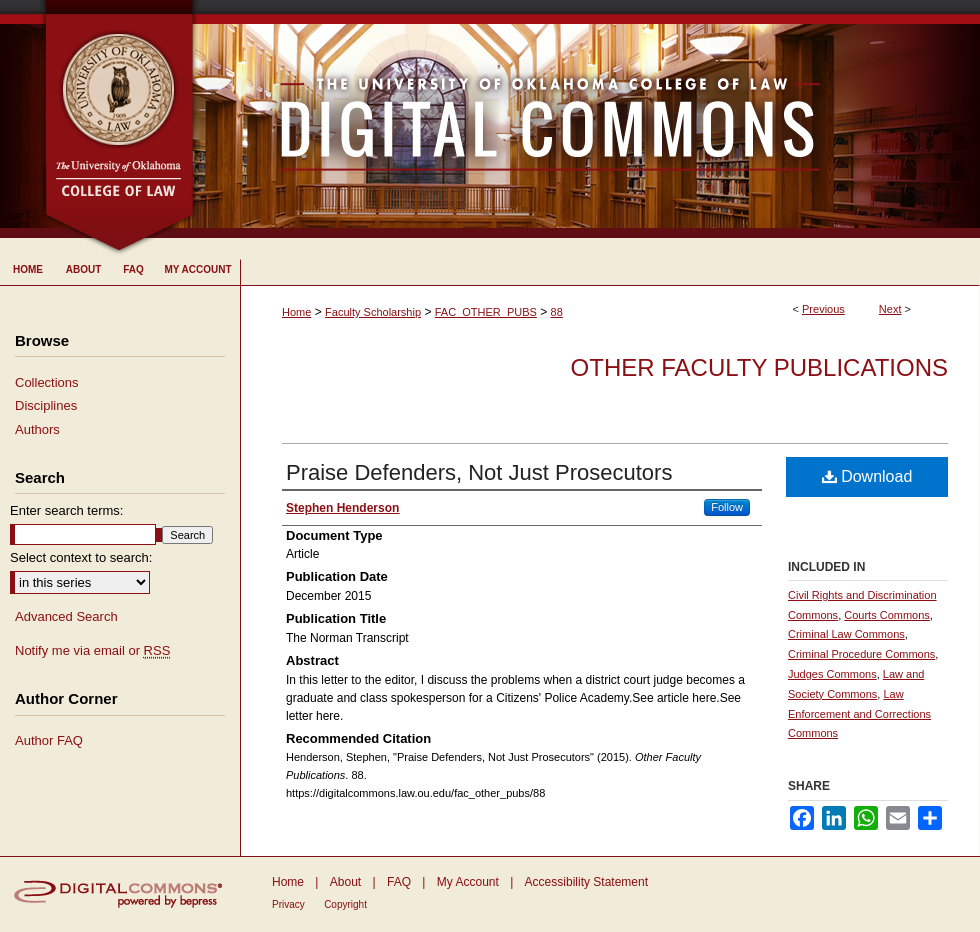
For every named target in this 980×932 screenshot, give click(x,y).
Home (296, 312)
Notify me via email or (92, 651)
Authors (37, 429)
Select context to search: (81, 557)
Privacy (288, 904)
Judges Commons (832, 674)
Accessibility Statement (586, 882)
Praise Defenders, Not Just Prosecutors (479, 472)
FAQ (399, 882)
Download (867, 476)
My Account (468, 882)
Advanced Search (66, 616)
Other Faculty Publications (759, 367)
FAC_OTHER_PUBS (486, 312)
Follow (727, 507)
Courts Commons (887, 615)
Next (890, 309)
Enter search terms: (66, 510)
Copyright (345, 904)
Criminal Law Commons (846, 634)
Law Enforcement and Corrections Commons (859, 714)
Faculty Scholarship (373, 312)
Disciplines (46, 405)
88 (557, 312)
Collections (47, 382)
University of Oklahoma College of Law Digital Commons (587, 119)
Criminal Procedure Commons (861, 654)
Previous (823, 309)
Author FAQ (49, 740)
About (345, 882)
